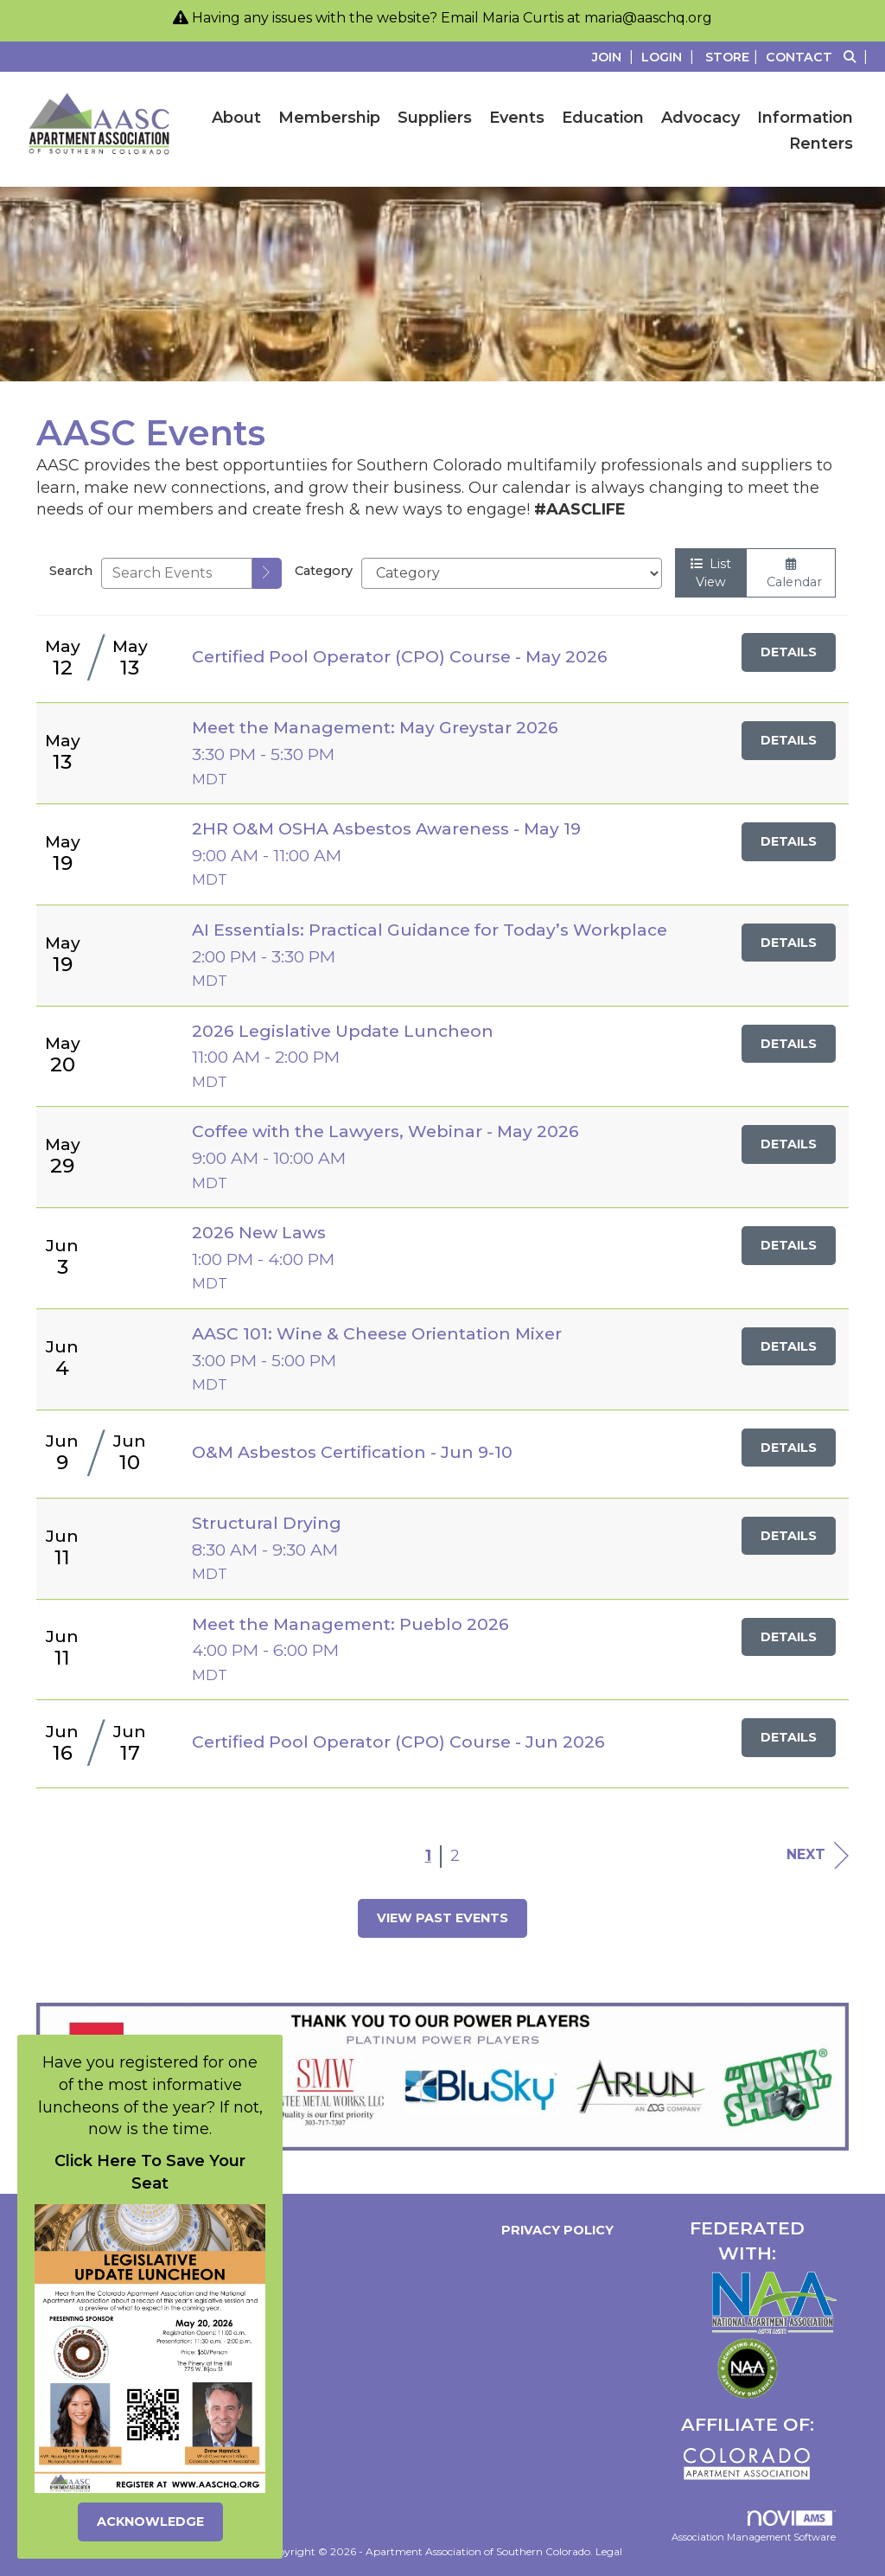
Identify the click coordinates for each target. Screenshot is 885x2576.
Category (324, 570)
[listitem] (615, 56)
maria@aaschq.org (648, 18)
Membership (329, 117)
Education (603, 117)
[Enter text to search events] (176, 573)
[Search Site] (858, 56)
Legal (608, 2551)
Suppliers (435, 117)
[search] (267, 573)
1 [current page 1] (428, 1855)
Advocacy (700, 117)
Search (70, 570)
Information (805, 117)
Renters (821, 143)
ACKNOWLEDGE (150, 2521)
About (236, 117)
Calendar (791, 574)
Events (516, 117)
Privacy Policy (554, 2230)
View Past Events (442, 1918)
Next (817, 1855)
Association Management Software (754, 2526)
